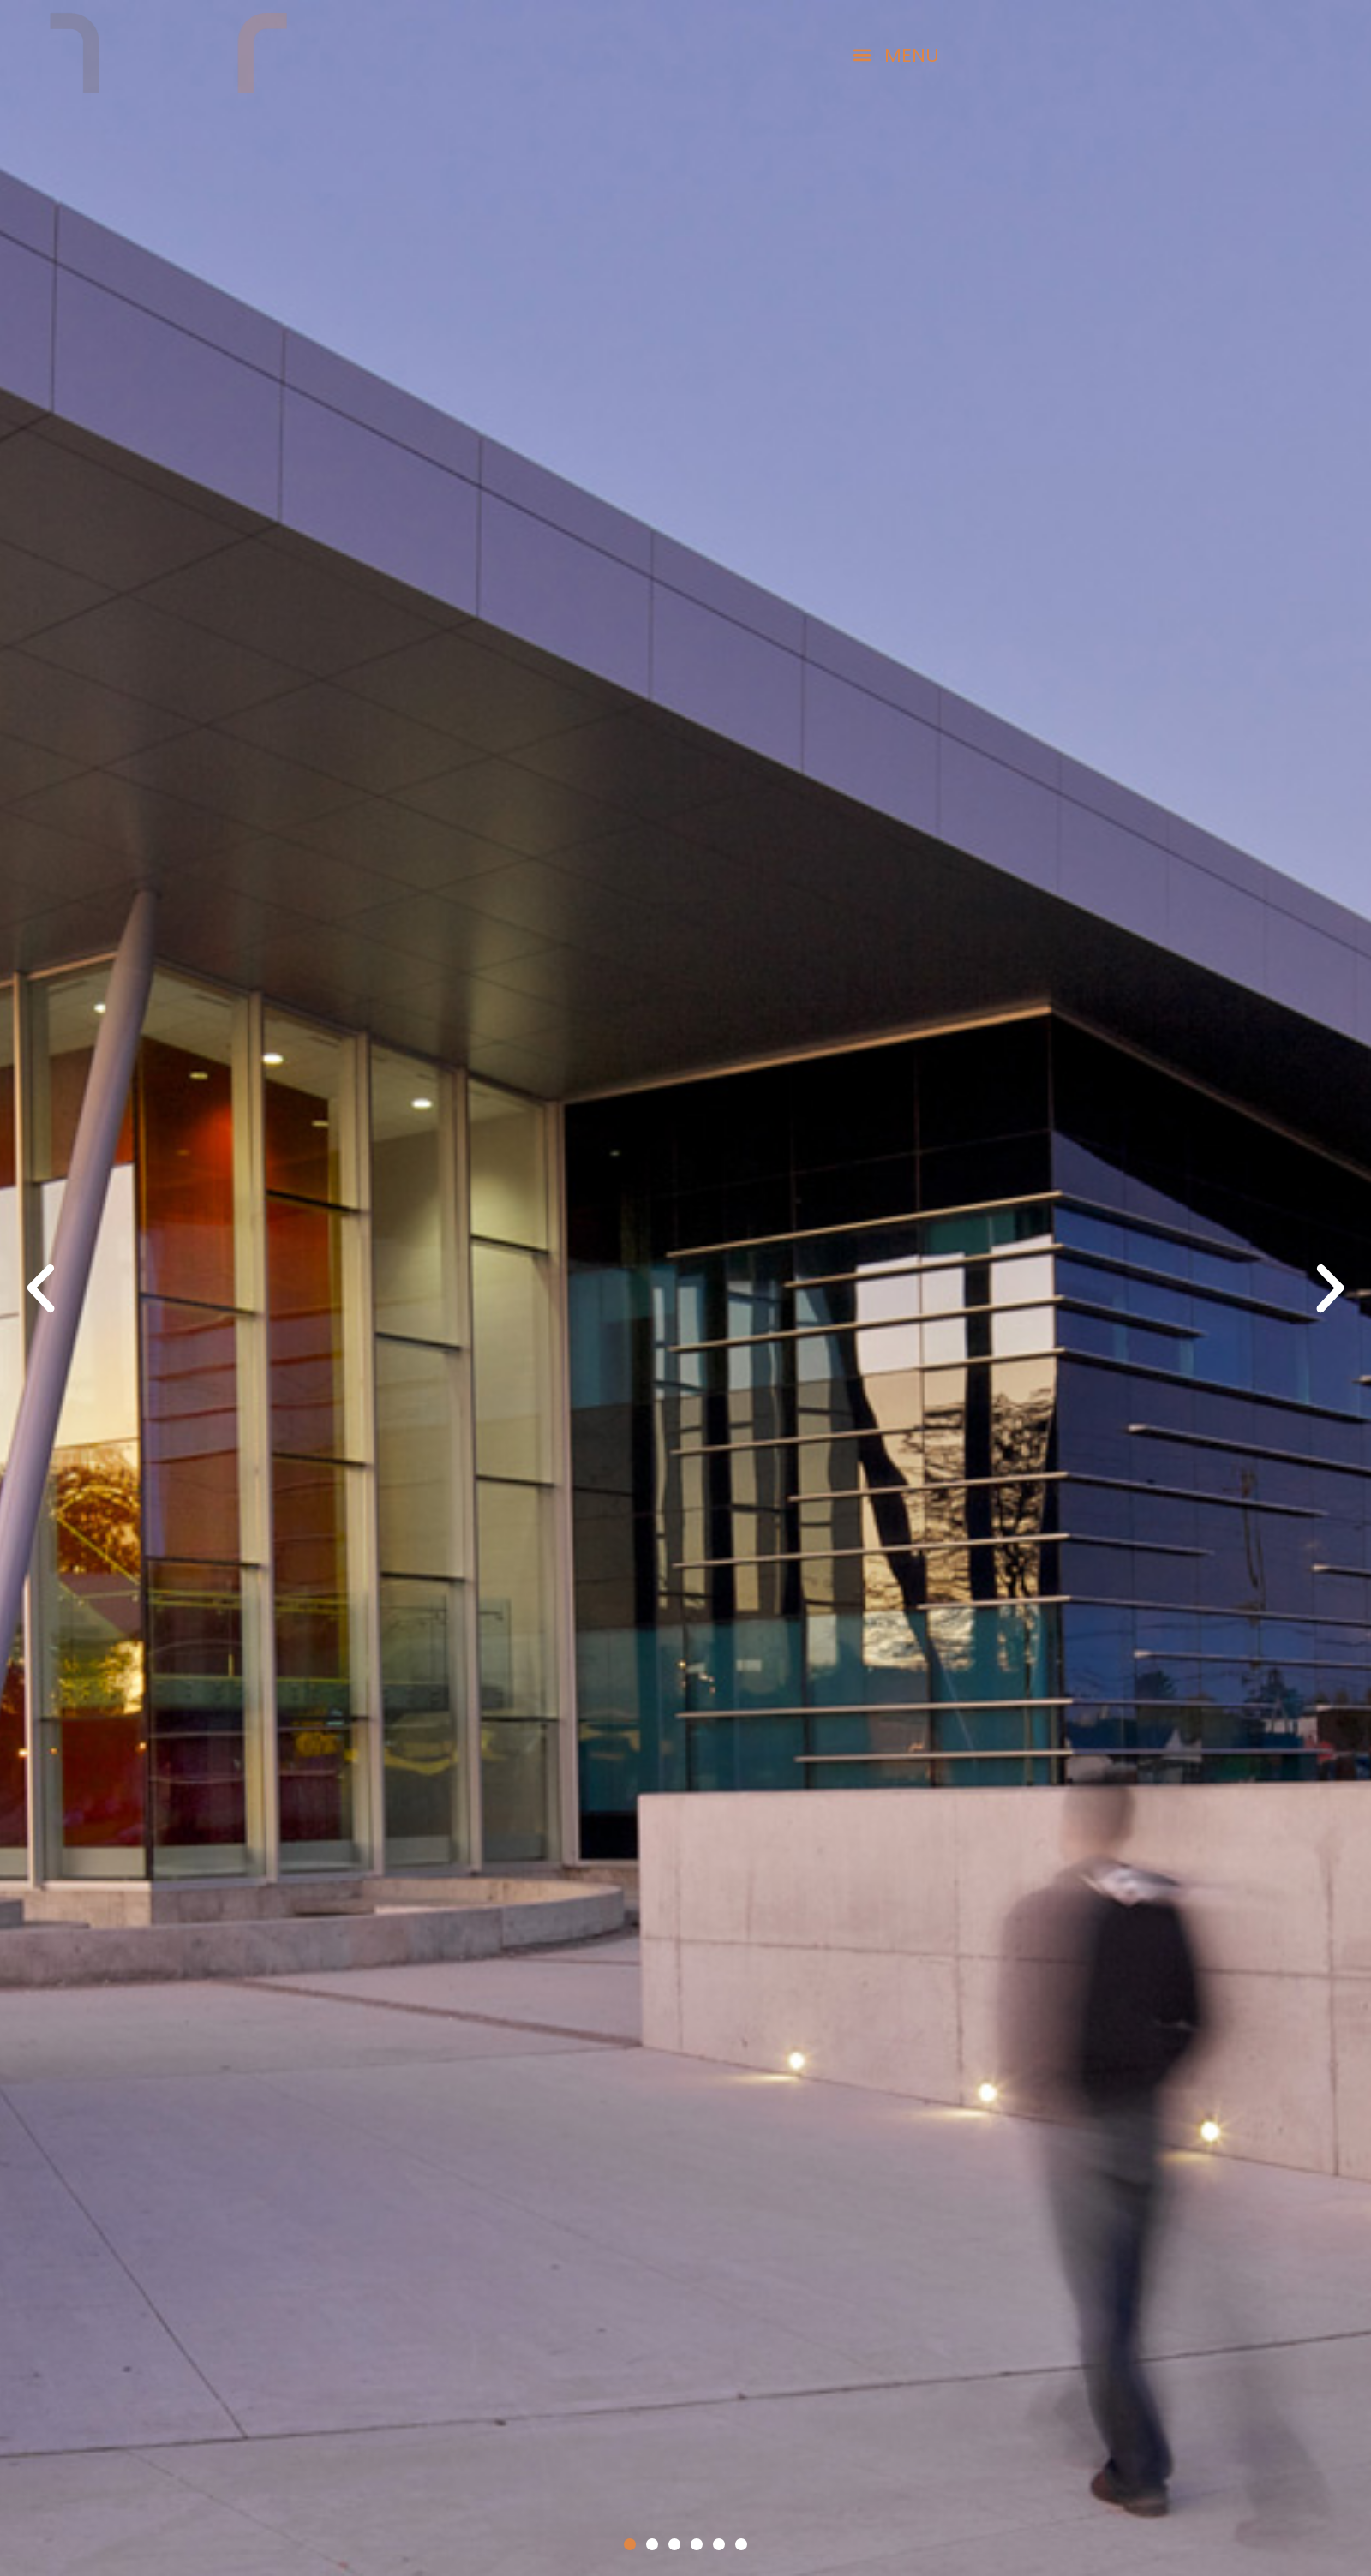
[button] (839, 55)
